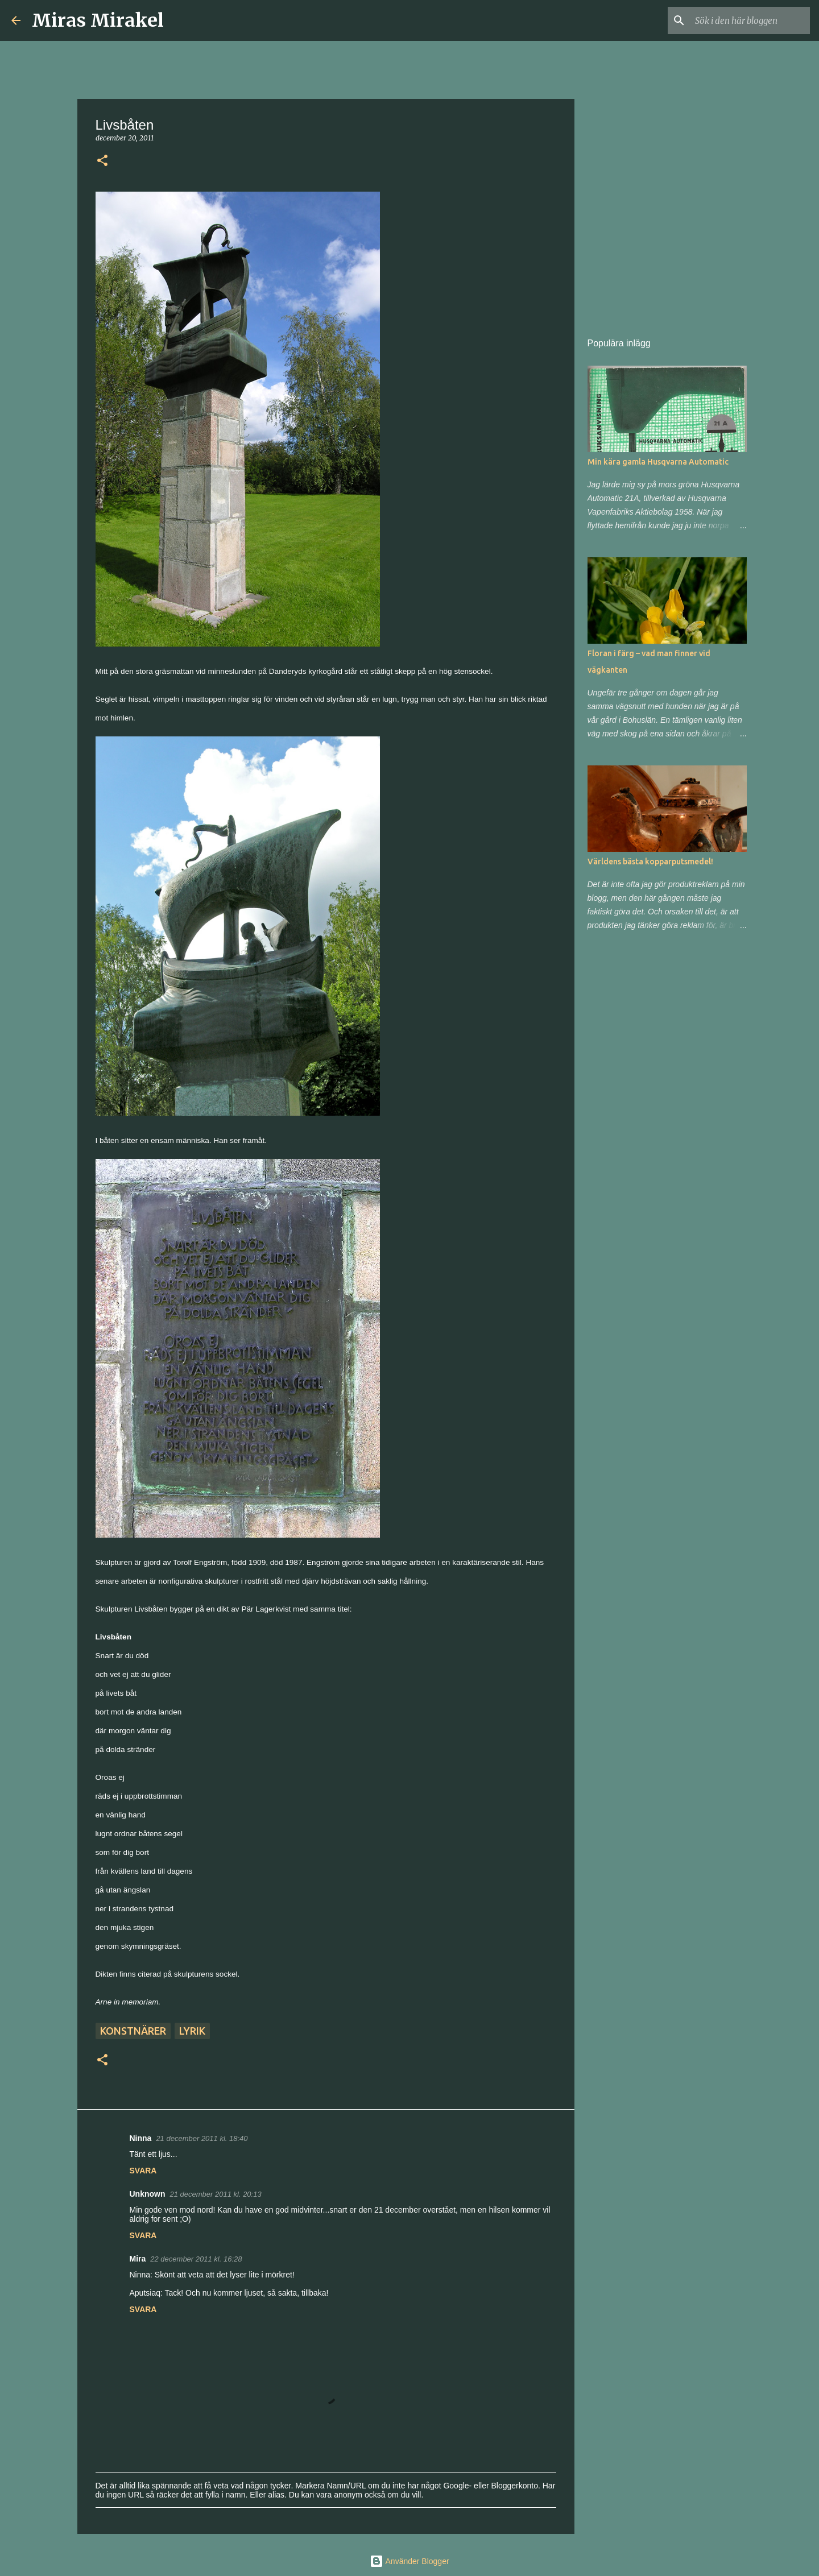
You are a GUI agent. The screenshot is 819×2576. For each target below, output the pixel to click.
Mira (138, 2258)
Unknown (148, 2193)
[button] (102, 161)
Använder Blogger (409, 2561)
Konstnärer (133, 2030)
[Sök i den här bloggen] (750, 20)
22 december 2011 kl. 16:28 (196, 2259)
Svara (143, 2170)
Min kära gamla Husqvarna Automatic (658, 461)
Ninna (141, 2138)
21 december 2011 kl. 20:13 (216, 2194)
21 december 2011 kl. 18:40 (201, 2138)
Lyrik (192, 2030)
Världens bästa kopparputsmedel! (650, 861)
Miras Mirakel (98, 20)
